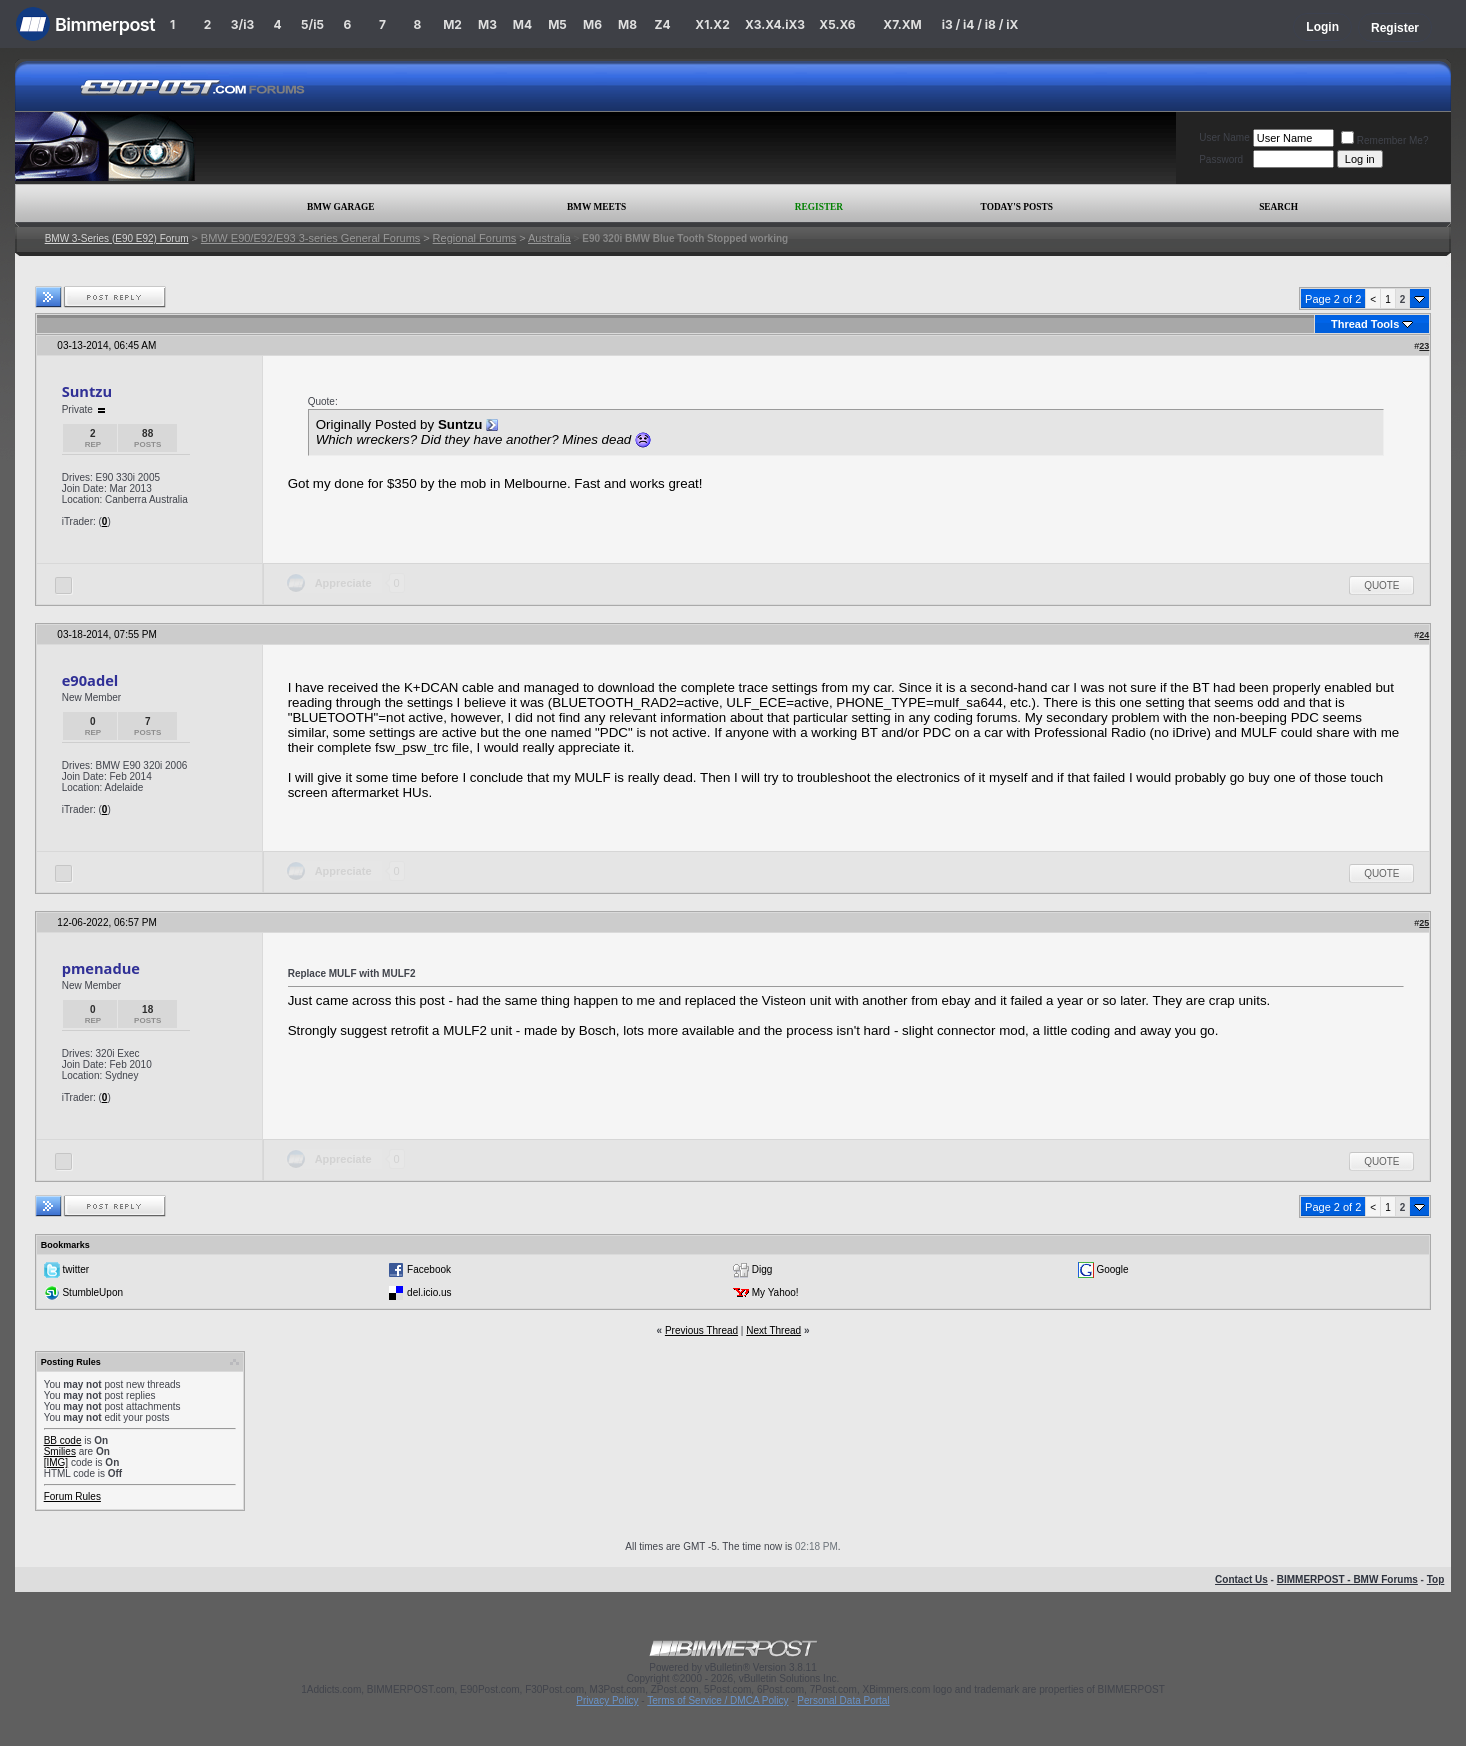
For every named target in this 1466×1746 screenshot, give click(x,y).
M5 (557, 24)
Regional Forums (475, 238)
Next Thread (773, 1330)
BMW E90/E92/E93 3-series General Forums (310, 238)
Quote (1381, 585)
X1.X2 (712, 24)
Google (1112, 1269)
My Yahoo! (775, 1292)
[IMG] (56, 1462)
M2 (452, 24)
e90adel (90, 680)
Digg (762, 1269)
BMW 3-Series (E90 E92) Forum (117, 238)
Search (1278, 207)
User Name (1224, 137)
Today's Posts (1017, 207)
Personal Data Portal (843, 1700)
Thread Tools (1365, 324)
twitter (75, 1269)
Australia (549, 238)
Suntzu (87, 391)
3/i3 (242, 24)
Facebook (429, 1269)
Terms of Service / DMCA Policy (717, 1700)
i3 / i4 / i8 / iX (980, 24)
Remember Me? (1385, 140)
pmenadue (101, 968)
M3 (487, 24)
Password (1221, 159)
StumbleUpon (92, 1292)
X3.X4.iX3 (775, 24)
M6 (592, 24)
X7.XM (902, 24)
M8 (627, 24)
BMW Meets (596, 207)
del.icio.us (429, 1292)
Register (1395, 28)
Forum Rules (72, 1496)
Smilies (60, 1451)
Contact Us (1241, 1579)
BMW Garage (340, 207)
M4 (522, 24)
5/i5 (312, 24)
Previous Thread (701, 1330)
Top (1436, 1579)
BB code (63, 1440)
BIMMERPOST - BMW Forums (1347, 1579)
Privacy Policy (607, 1700)
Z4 (662, 24)
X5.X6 (837, 24)
